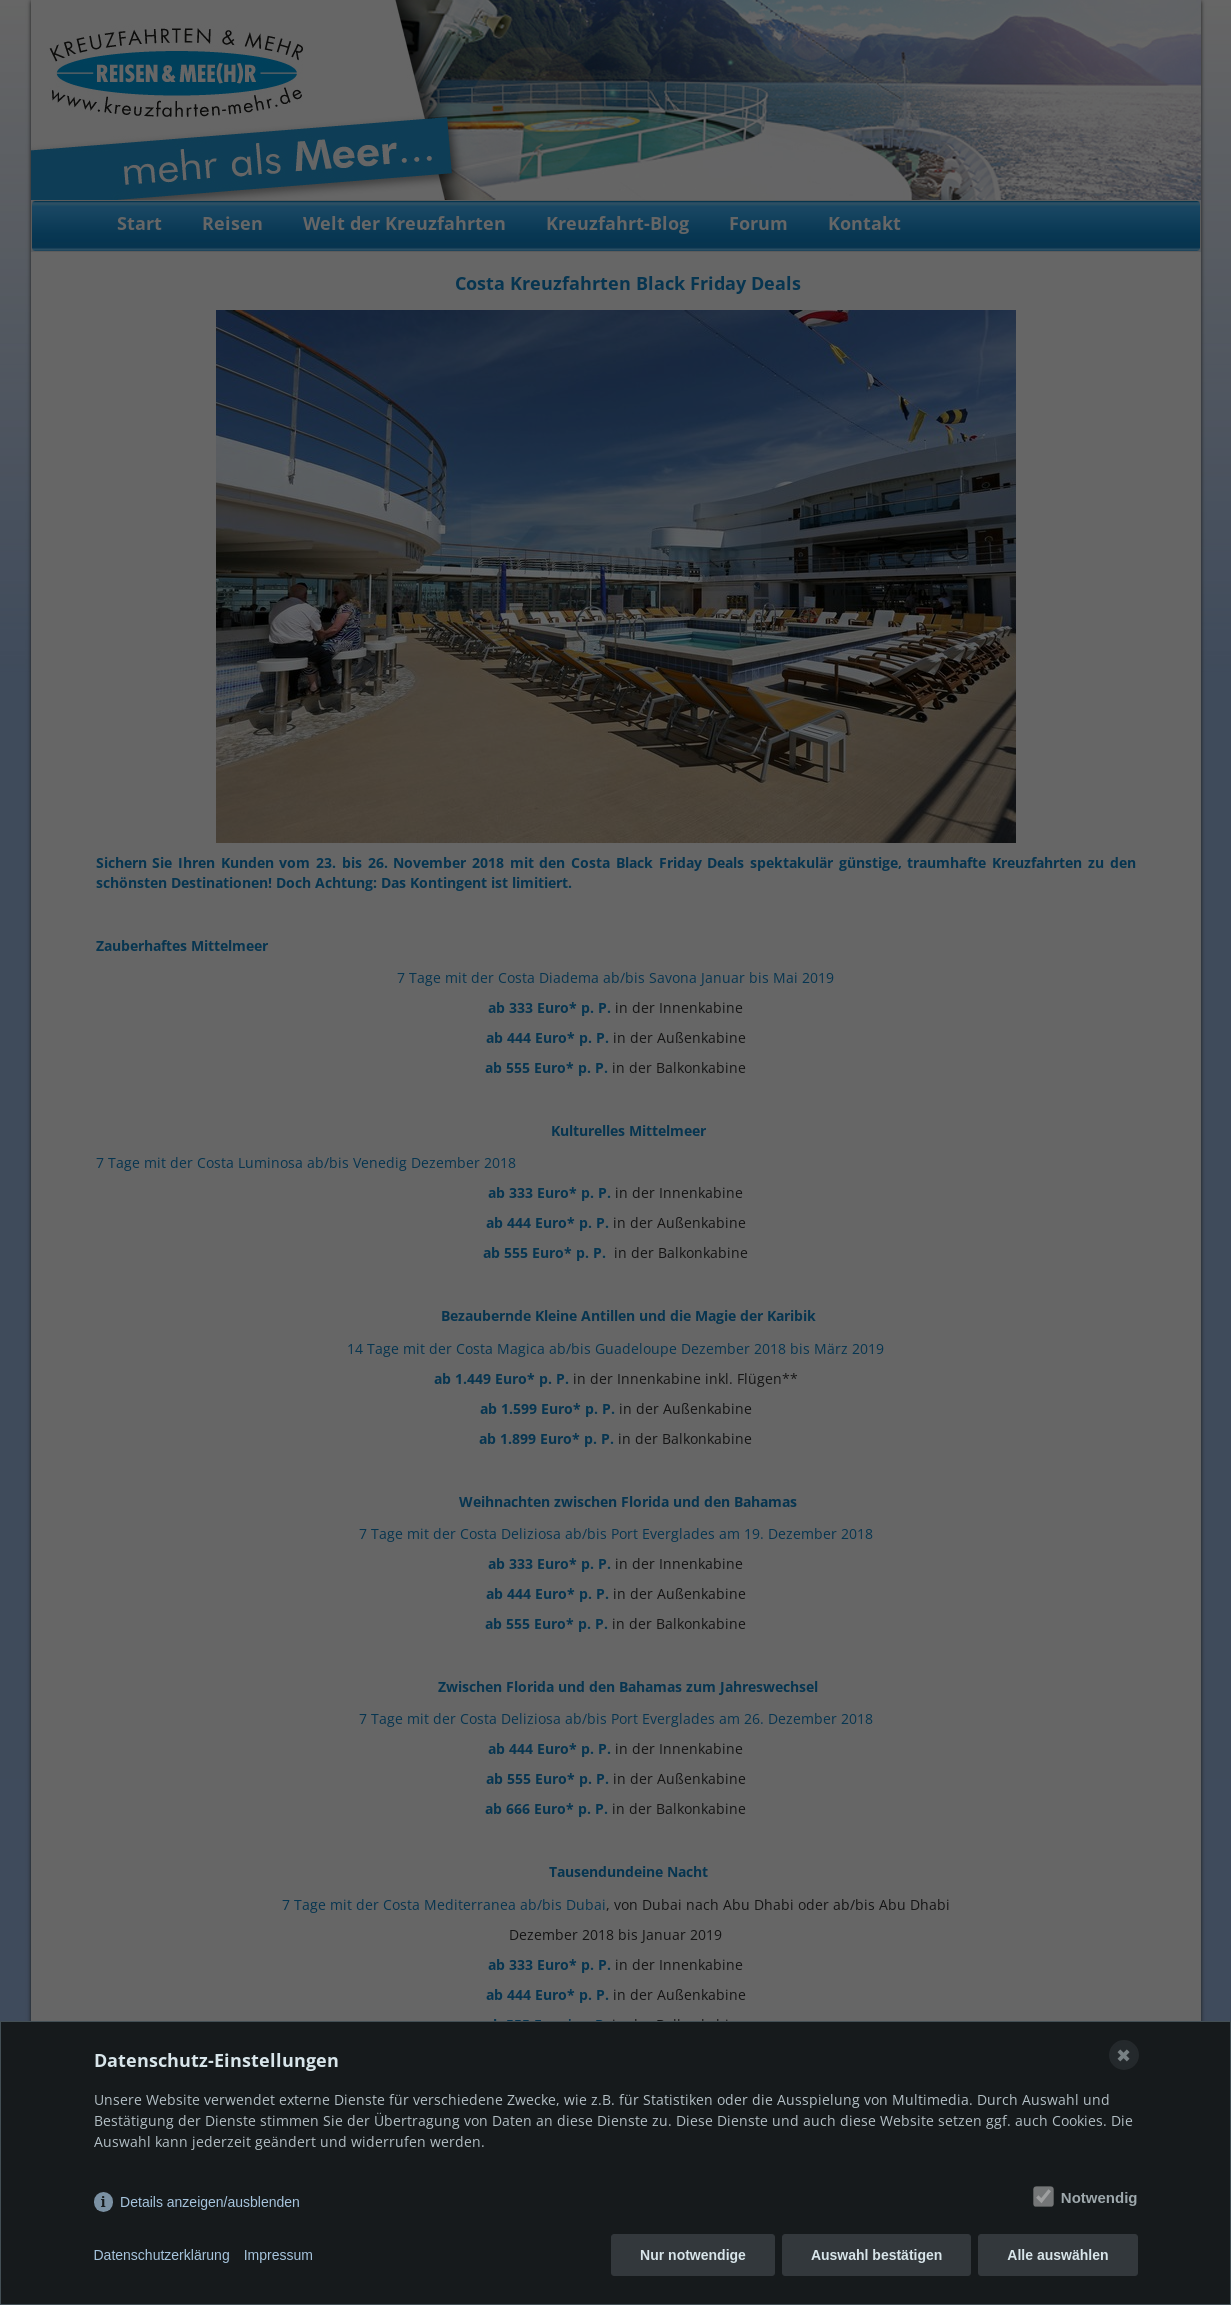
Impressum (278, 2255)
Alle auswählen (1057, 2255)
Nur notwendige (693, 2255)
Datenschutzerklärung (162, 2255)
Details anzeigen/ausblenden (210, 2202)
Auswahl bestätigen (876, 2255)
